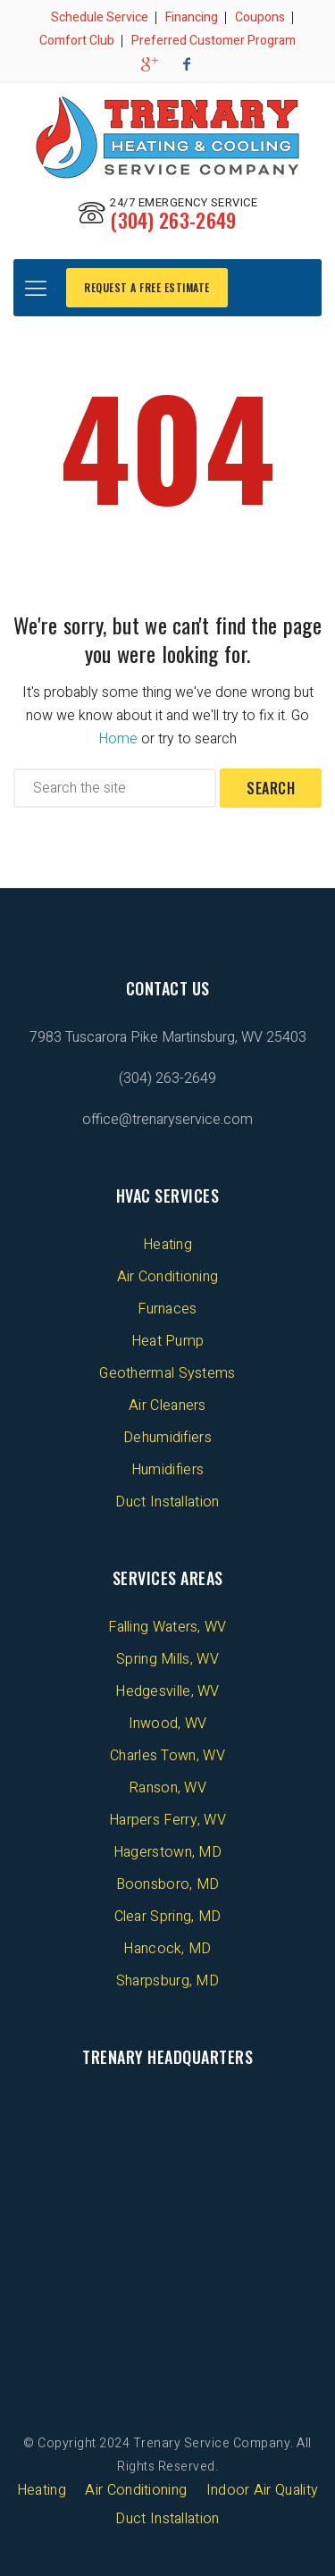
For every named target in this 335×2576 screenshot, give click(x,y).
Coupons (260, 17)
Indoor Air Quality (262, 2490)
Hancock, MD (167, 1948)
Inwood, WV (168, 1723)
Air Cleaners (167, 1405)
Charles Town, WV (167, 1755)
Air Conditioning (168, 1277)
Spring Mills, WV (167, 1659)
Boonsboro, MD (168, 1884)
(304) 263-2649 (173, 220)
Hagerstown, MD (167, 1852)
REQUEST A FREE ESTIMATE (147, 287)
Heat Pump (168, 1341)
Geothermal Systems (167, 1373)
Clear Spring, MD (168, 1916)
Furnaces (167, 1309)
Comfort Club (76, 40)
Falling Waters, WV (167, 1627)
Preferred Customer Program (213, 40)
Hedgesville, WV (167, 1691)
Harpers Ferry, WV (167, 1820)
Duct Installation (167, 1502)
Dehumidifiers (167, 1437)
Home (118, 739)
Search (271, 788)
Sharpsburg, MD (167, 1981)
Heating (167, 1244)
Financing (191, 17)
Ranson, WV (167, 1788)
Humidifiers (167, 1470)
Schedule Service (99, 17)
